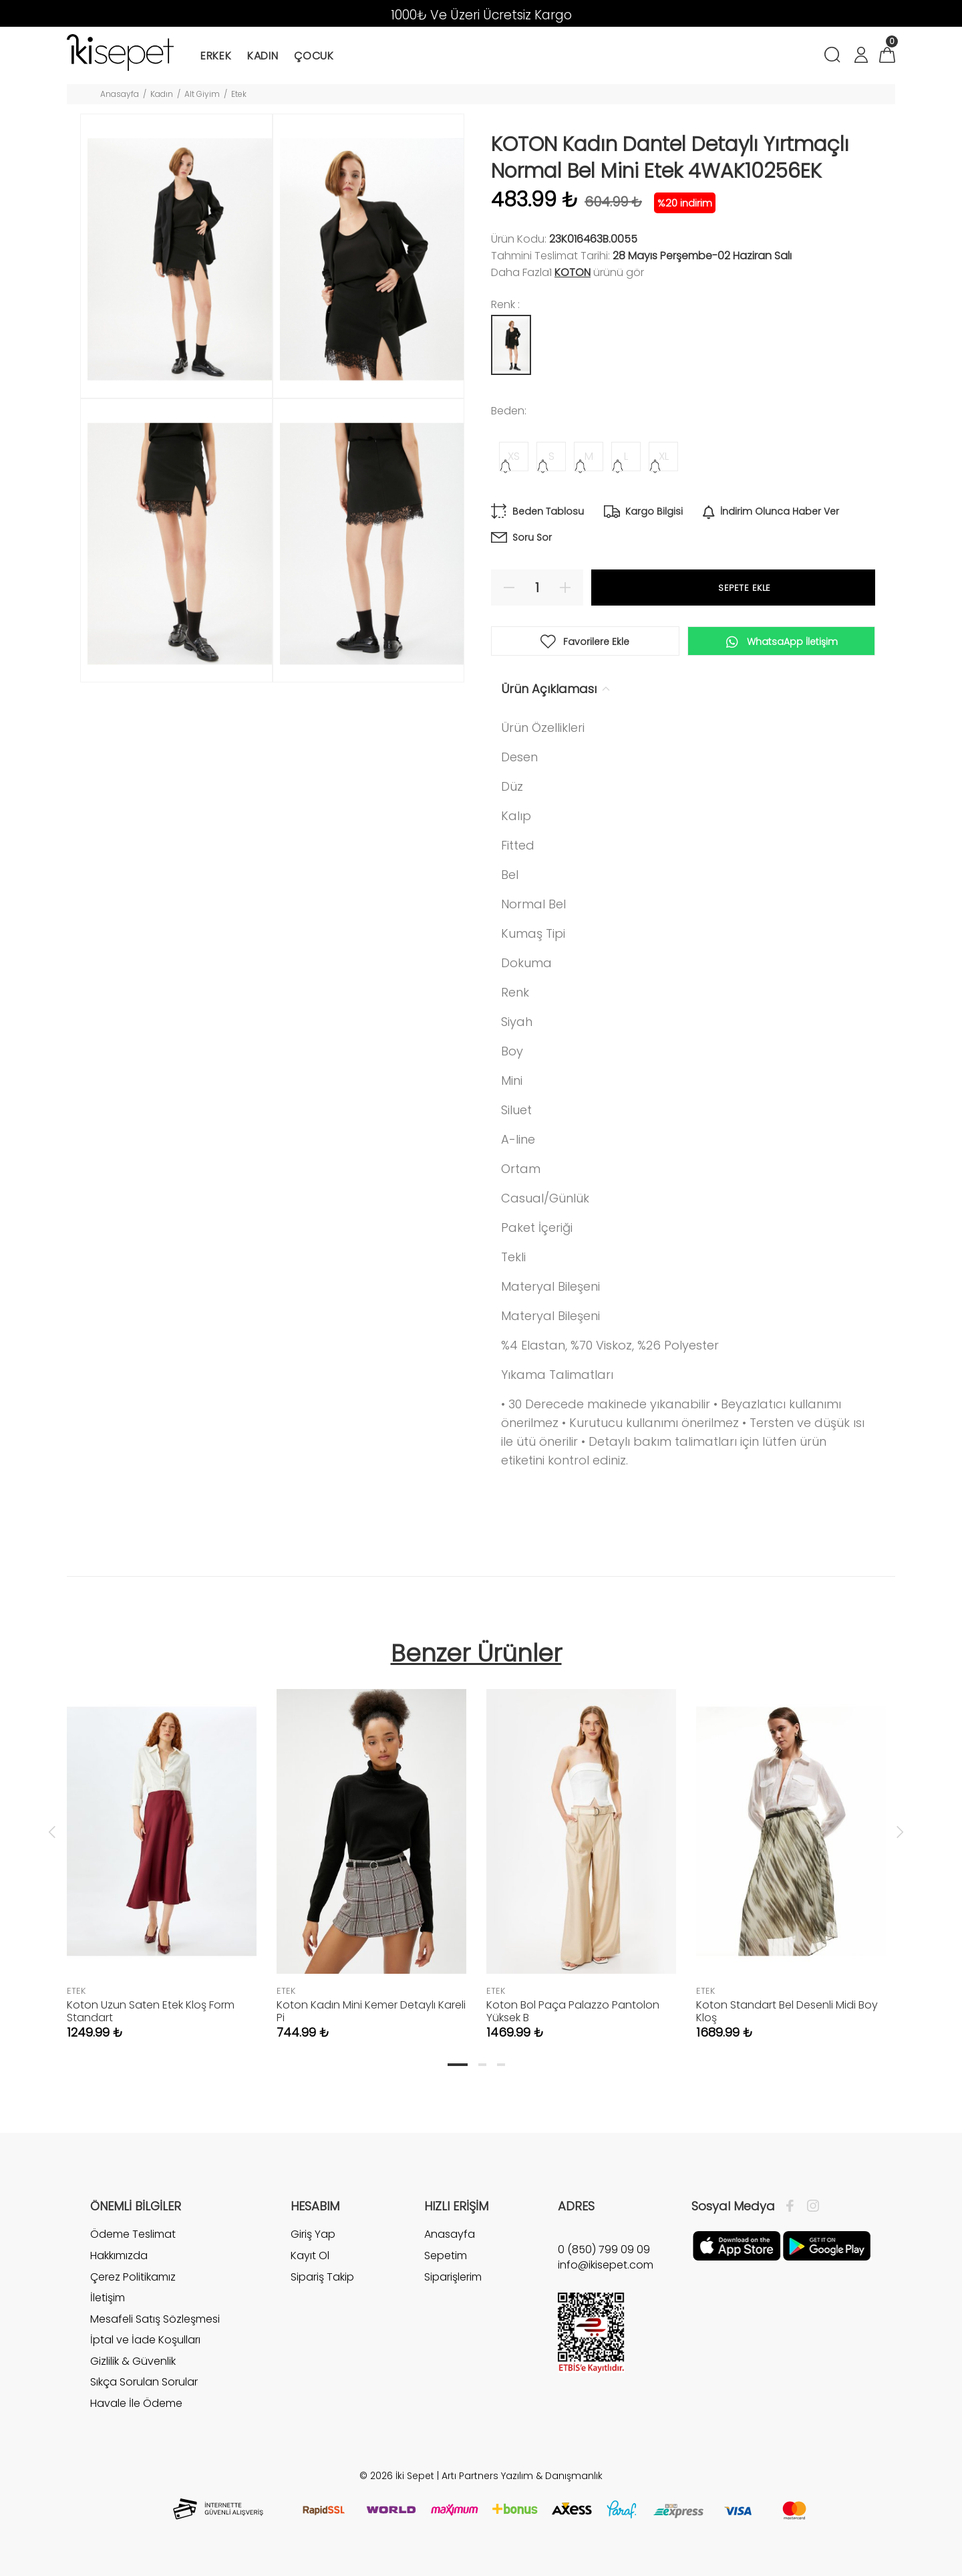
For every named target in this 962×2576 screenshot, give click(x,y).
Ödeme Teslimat (133, 2234)
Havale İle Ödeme (136, 2403)
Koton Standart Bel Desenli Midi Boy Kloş (787, 2011)
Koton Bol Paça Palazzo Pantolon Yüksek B (572, 2011)
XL (664, 456)
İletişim (107, 2297)
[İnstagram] (809, 2206)
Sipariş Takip (322, 2277)
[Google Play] (827, 2245)
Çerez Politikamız (133, 2277)
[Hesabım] (860, 56)
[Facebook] (793, 2206)
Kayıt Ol (310, 2255)
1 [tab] (458, 2064)
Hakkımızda (119, 2255)
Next (900, 1831)
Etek (239, 94)
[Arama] (834, 56)
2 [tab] (482, 2064)
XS (514, 456)
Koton (572, 272)
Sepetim (445, 2255)
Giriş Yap (313, 2234)
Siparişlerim (453, 2277)
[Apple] (736, 2245)
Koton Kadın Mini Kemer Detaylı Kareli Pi (371, 2011)
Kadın (161, 94)
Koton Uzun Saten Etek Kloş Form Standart (150, 2011)
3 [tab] (501, 2064)
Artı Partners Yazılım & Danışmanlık (522, 2475)
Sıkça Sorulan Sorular (144, 2382)
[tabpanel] (162, 1850)
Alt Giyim (202, 94)
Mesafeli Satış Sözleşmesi (155, 2319)
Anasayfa (119, 94)
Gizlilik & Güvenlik (133, 2361)
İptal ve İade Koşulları (145, 2339)
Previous (52, 1831)
